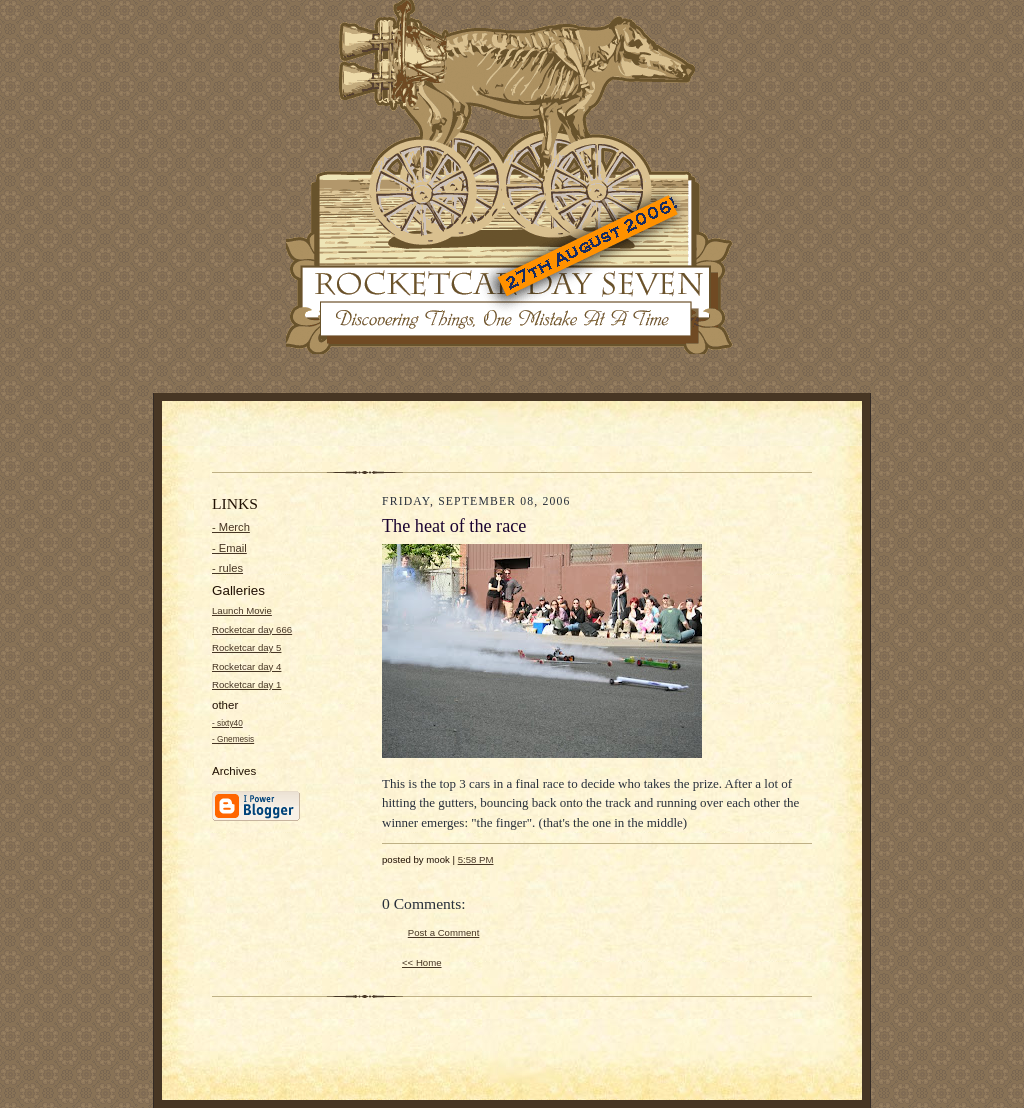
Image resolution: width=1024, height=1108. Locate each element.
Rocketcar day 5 (246, 647)
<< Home (422, 962)
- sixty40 (227, 723)
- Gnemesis (233, 739)
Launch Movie (242, 610)
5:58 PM (476, 859)
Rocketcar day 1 (246, 684)
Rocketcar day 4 (246, 666)
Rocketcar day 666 (252, 629)
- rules (227, 568)
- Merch (231, 527)
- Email (229, 548)
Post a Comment (444, 932)
